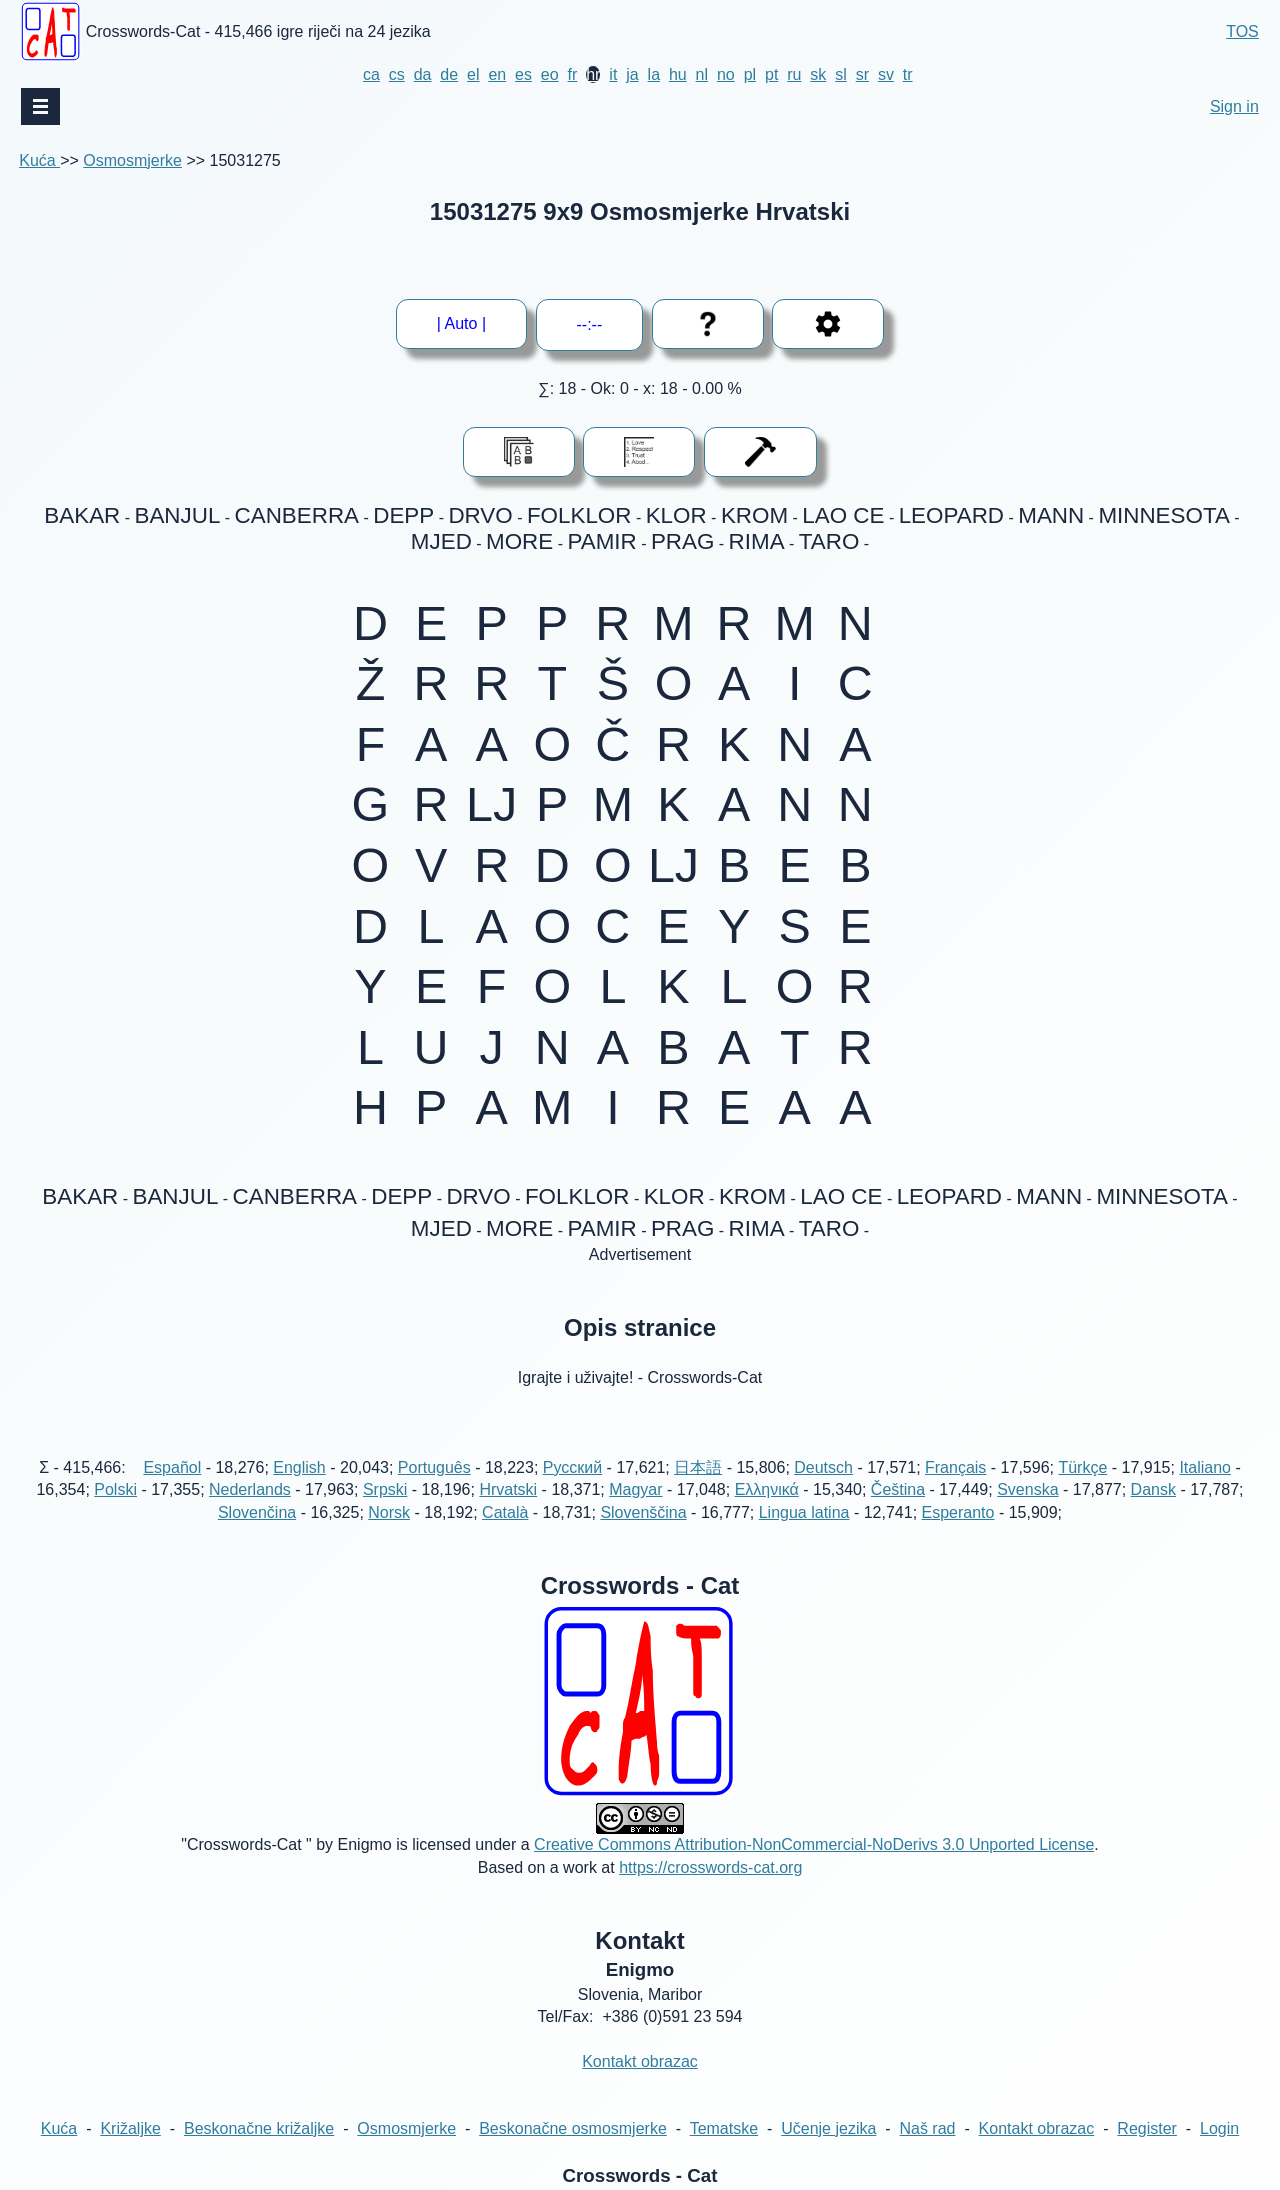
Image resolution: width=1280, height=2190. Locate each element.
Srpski (385, 1489)
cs (397, 74)
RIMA (757, 541)
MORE (519, 541)
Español (172, 1467)
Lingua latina (804, 1512)
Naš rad (927, 2128)
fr (573, 74)
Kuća (39, 160)
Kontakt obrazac (640, 2061)
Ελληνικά (767, 1489)
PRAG (682, 541)
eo (550, 74)
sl (841, 74)
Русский (572, 1467)
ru (794, 74)
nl (702, 74)
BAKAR (82, 515)
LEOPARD (951, 515)
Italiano (1205, 1467)
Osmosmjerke (132, 160)
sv (886, 74)
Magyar (635, 1489)
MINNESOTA (1163, 515)
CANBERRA (297, 515)
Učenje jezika (828, 2128)
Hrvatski (508, 1489)
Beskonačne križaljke (259, 2128)
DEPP (403, 515)
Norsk (389, 1512)
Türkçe (1082, 1467)
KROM (754, 515)
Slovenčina (257, 1512)
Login (1219, 2128)
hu (678, 74)
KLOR (676, 515)
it (613, 74)
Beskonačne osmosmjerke (573, 2128)
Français (955, 1467)
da (423, 74)
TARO (829, 541)
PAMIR (601, 541)
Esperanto (958, 1512)
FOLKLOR (579, 515)
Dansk (1153, 1489)
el (473, 74)
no (726, 74)
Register (1147, 2128)
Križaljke (130, 2128)
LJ (491, 805)
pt (771, 74)
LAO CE (843, 515)
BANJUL (178, 515)
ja (632, 74)
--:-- (590, 324)
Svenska (1027, 1489)
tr (908, 74)
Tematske (724, 2128)
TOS (1242, 31)
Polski (115, 1489)
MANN (1051, 515)
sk (818, 74)
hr (593, 74)
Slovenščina (643, 1512)
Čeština (898, 1489)
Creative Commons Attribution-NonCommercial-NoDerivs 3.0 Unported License (814, 1844)
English (299, 1467)
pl (750, 74)
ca (371, 74)
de (449, 74)
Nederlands (250, 1489)
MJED (441, 541)
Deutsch (823, 1467)
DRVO (480, 515)
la (654, 74)
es (523, 74)
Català (505, 1512)
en (497, 74)
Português (434, 1467)
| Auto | (461, 323)
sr (862, 74)
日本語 (698, 1467)
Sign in (1234, 106)
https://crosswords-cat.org (710, 1867)
